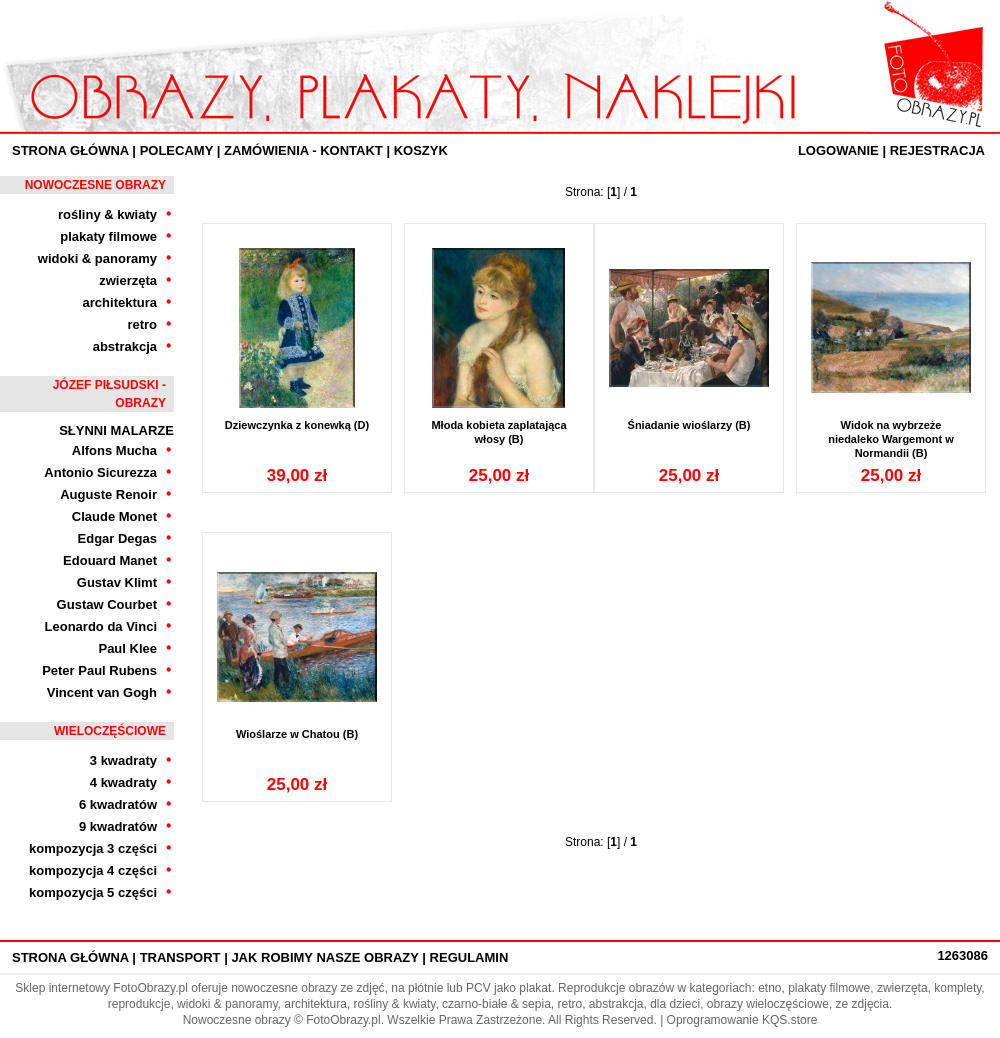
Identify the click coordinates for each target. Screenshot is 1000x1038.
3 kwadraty (123, 760)
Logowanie (838, 150)
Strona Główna (70, 150)
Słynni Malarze (116, 430)
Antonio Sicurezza (100, 472)
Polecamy (176, 150)
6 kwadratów (118, 804)
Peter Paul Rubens (99, 670)
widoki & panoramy (97, 258)
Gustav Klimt (117, 582)
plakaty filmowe (108, 236)
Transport (180, 957)
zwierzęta (128, 280)
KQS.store (789, 1020)
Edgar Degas (117, 538)
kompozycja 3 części (93, 848)
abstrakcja (125, 346)
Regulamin (469, 957)
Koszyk (421, 150)
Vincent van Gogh (102, 692)
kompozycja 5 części (93, 892)
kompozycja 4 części (93, 870)
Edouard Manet (110, 560)
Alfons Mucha (114, 450)
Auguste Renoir (108, 494)
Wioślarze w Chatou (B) (297, 734)
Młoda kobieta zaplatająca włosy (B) (498, 432)
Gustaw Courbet (107, 604)
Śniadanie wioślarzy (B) (689, 425)
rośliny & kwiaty (107, 214)
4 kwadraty (123, 782)
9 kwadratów (118, 826)
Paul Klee (127, 648)
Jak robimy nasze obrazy (324, 957)
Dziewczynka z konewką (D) (297, 425)
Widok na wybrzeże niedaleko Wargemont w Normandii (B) (891, 439)
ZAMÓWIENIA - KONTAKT (303, 150)
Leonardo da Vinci (101, 626)
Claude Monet (114, 516)
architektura (120, 302)
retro (142, 324)
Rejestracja (937, 150)
